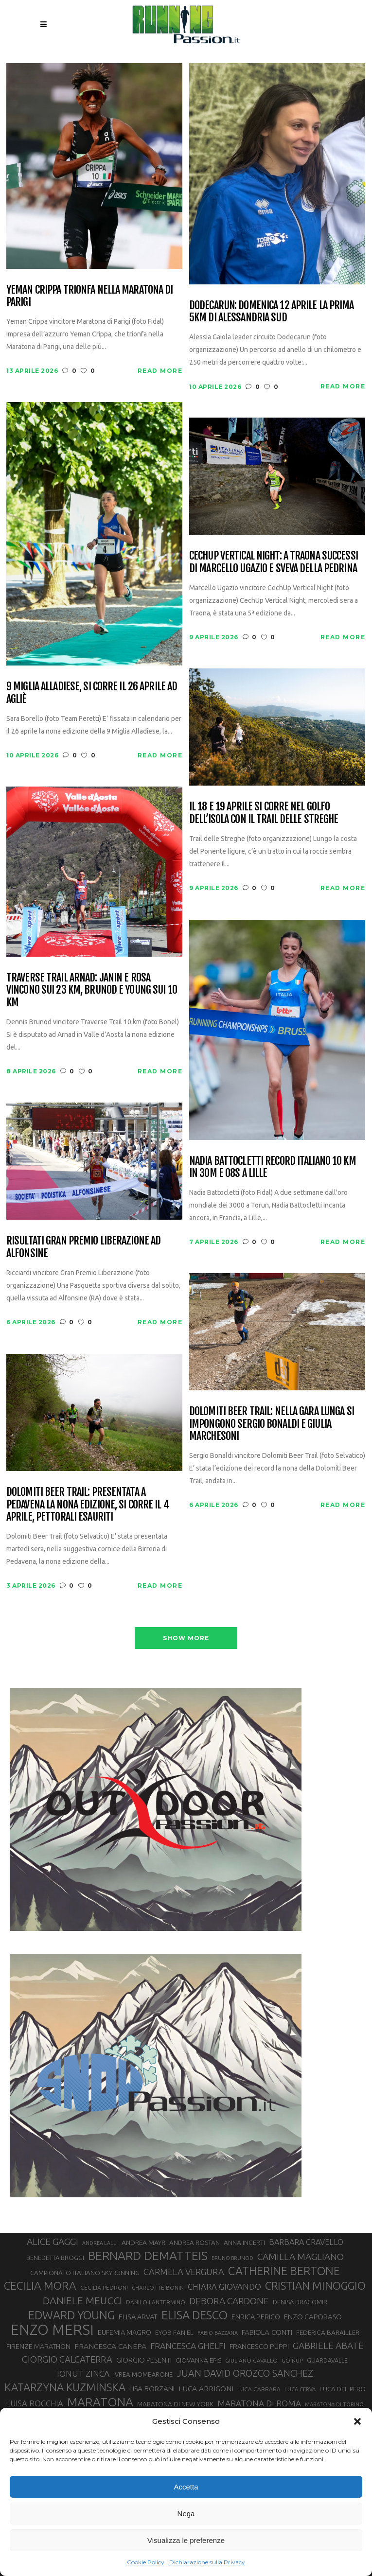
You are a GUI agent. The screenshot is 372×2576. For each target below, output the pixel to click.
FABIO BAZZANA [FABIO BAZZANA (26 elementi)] (217, 2333)
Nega (186, 2513)
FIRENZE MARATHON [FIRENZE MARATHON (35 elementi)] (38, 2346)
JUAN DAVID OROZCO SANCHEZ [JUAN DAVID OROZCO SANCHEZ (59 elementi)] (245, 2373)
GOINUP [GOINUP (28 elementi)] (292, 2360)
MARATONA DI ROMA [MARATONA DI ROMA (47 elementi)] (259, 2403)
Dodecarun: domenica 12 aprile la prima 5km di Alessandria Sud (271, 311)
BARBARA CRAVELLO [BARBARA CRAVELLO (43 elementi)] (306, 2242)
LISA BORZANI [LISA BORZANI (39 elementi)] (152, 2388)
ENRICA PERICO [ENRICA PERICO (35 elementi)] (255, 2317)
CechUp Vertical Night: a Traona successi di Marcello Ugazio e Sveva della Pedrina (273, 561)
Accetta (186, 2487)
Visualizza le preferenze (186, 2540)
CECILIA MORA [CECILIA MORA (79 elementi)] (40, 2285)
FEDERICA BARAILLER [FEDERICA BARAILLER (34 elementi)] (327, 2332)
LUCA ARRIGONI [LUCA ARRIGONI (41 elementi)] (205, 2388)
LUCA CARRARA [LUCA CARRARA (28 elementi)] (259, 2389)
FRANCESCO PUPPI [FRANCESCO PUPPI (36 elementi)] (259, 2346)
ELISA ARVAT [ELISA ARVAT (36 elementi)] (138, 2317)
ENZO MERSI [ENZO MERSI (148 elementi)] (52, 2330)
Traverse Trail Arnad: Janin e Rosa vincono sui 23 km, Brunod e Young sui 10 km (91, 989)
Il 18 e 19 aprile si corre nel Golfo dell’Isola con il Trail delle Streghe (263, 812)
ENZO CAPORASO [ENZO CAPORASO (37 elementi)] (313, 2317)
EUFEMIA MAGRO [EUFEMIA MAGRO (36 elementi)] (124, 2332)
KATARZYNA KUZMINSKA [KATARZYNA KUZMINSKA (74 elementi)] (64, 2387)
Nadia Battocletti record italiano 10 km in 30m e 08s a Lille (272, 1167)
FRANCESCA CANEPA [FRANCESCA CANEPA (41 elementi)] (110, 2346)
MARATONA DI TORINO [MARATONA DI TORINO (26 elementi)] (334, 2404)
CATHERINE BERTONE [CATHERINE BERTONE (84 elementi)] (284, 2270)
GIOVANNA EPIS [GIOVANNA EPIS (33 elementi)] (198, 2360)
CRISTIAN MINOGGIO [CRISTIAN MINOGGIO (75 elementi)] (315, 2285)
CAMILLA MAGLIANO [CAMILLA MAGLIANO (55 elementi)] (300, 2256)
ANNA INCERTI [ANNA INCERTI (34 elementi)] (244, 2242)
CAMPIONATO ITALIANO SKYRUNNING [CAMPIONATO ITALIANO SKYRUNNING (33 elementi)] (85, 2273)
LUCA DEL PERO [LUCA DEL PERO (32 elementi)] (342, 2389)
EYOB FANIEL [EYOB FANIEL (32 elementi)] (174, 2332)
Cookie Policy (145, 2562)
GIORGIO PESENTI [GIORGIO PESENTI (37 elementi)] (144, 2360)
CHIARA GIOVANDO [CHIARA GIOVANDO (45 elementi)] (224, 2286)
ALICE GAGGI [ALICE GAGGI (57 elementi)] (52, 2241)
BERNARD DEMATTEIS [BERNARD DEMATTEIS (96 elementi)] (148, 2255)
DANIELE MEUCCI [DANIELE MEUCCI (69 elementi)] (82, 2300)
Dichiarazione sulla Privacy (207, 2562)
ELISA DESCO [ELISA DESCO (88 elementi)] (194, 2315)
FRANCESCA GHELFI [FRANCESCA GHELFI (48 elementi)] (188, 2345)
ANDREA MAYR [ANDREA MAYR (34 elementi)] (143, 2242)
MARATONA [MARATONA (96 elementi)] (100, 2402)
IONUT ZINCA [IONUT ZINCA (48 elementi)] (83, 2373)
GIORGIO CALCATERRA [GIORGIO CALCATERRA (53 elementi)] (67, 2359)
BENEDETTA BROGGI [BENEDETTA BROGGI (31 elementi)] (55, 2257)
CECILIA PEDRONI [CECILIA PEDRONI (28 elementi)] (104, 2287)
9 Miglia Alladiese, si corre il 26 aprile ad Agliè (91, 692)
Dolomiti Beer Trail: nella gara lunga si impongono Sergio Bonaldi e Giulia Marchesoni (271, 1423)
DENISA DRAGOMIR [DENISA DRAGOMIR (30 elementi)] (300, 2301)
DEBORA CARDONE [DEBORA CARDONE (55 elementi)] (229, 2301)
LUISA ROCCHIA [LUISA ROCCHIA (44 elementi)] (34, 2403)
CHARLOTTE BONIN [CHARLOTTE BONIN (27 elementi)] (158, 2287)
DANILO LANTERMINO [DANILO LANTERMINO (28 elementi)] (155, 2302)
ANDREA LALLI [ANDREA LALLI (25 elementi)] (100, 2243)
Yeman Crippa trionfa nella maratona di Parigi (89, 295)
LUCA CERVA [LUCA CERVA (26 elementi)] (300, 2389)
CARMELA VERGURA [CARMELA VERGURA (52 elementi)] (183, 2272)
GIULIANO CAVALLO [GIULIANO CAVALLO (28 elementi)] (251, 2360)
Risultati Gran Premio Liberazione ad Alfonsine (83, 1246)
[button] (357, 2421)
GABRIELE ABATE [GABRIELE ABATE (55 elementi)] (328, 2345)
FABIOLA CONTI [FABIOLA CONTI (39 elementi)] (267, 2332)
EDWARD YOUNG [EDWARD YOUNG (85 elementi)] (71, 2315)
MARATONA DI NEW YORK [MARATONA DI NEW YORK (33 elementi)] (175, 2404)
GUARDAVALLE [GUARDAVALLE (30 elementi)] (327, 2360)
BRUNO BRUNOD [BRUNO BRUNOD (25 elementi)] (232, 2258)
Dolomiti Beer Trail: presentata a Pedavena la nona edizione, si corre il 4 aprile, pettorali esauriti (87, 1504)
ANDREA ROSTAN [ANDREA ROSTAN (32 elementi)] (194, 2242)
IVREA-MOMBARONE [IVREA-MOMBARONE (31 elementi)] (143, 2374)
